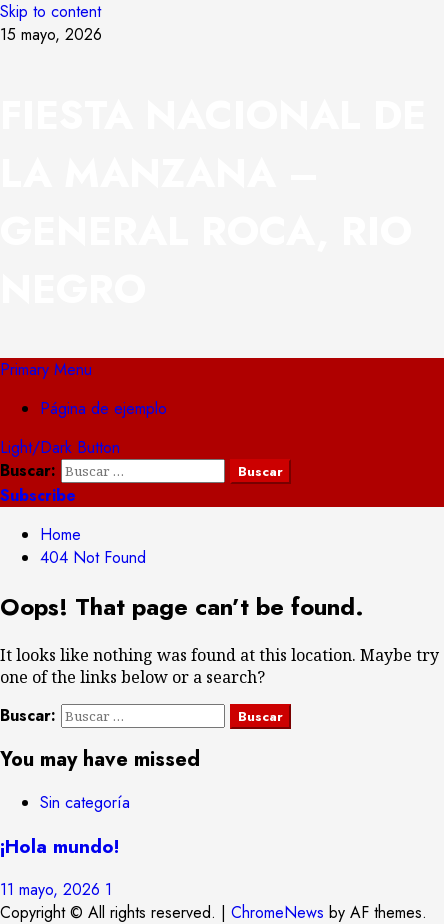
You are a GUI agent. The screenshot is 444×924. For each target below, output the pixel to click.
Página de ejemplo (103, 408)
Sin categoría (85, 802)
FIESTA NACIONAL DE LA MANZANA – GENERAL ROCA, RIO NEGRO (213, 202)
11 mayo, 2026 (52, 889)
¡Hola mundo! (59, 846)
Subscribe (38, 495)
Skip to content (50, 11)
